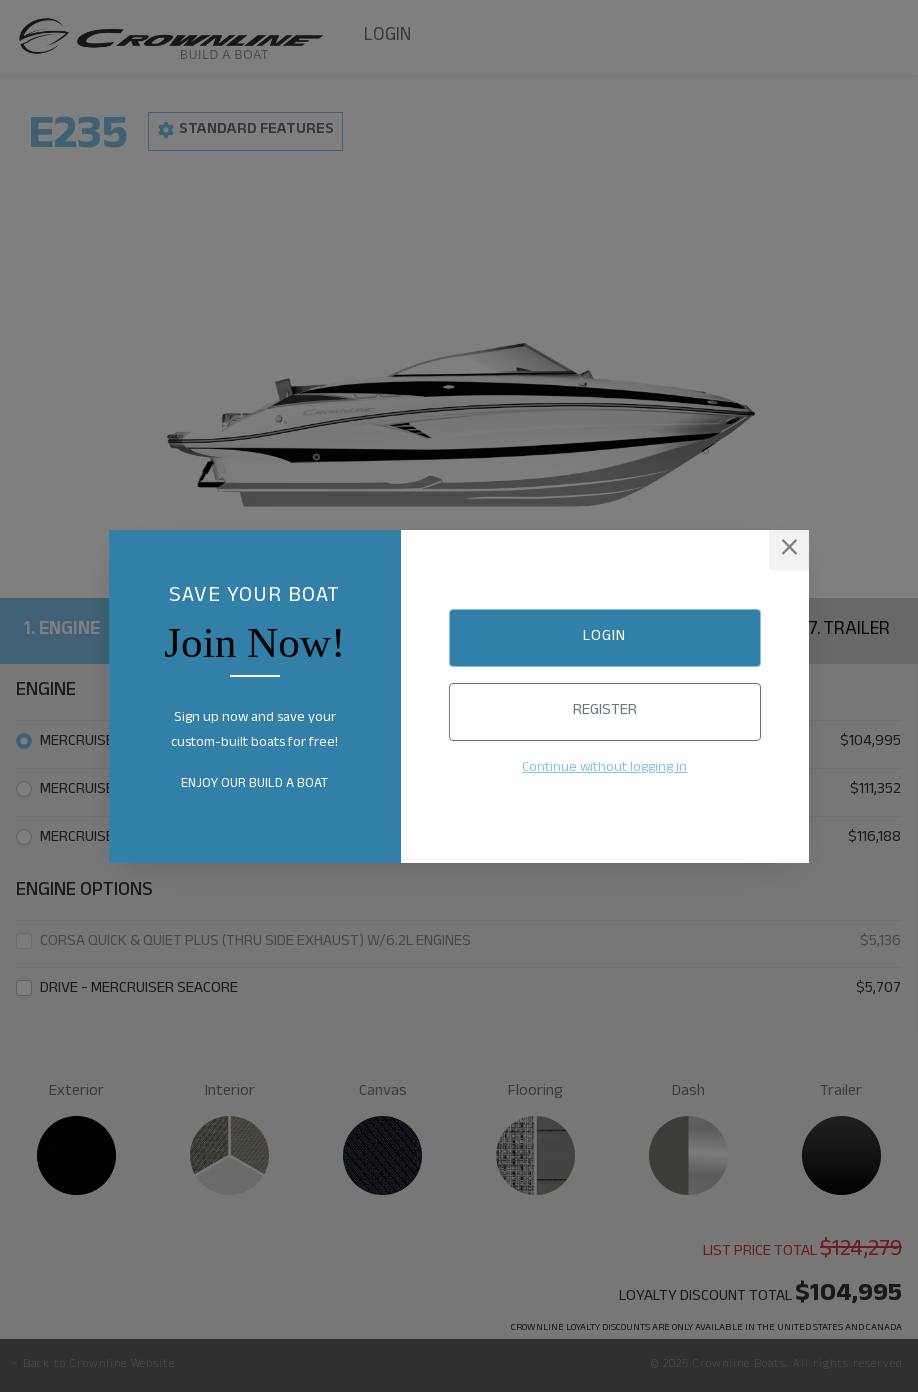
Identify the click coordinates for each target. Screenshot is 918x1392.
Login (604, 637)
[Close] (789, 550)
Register (605, 711)
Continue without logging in (604, 769)
